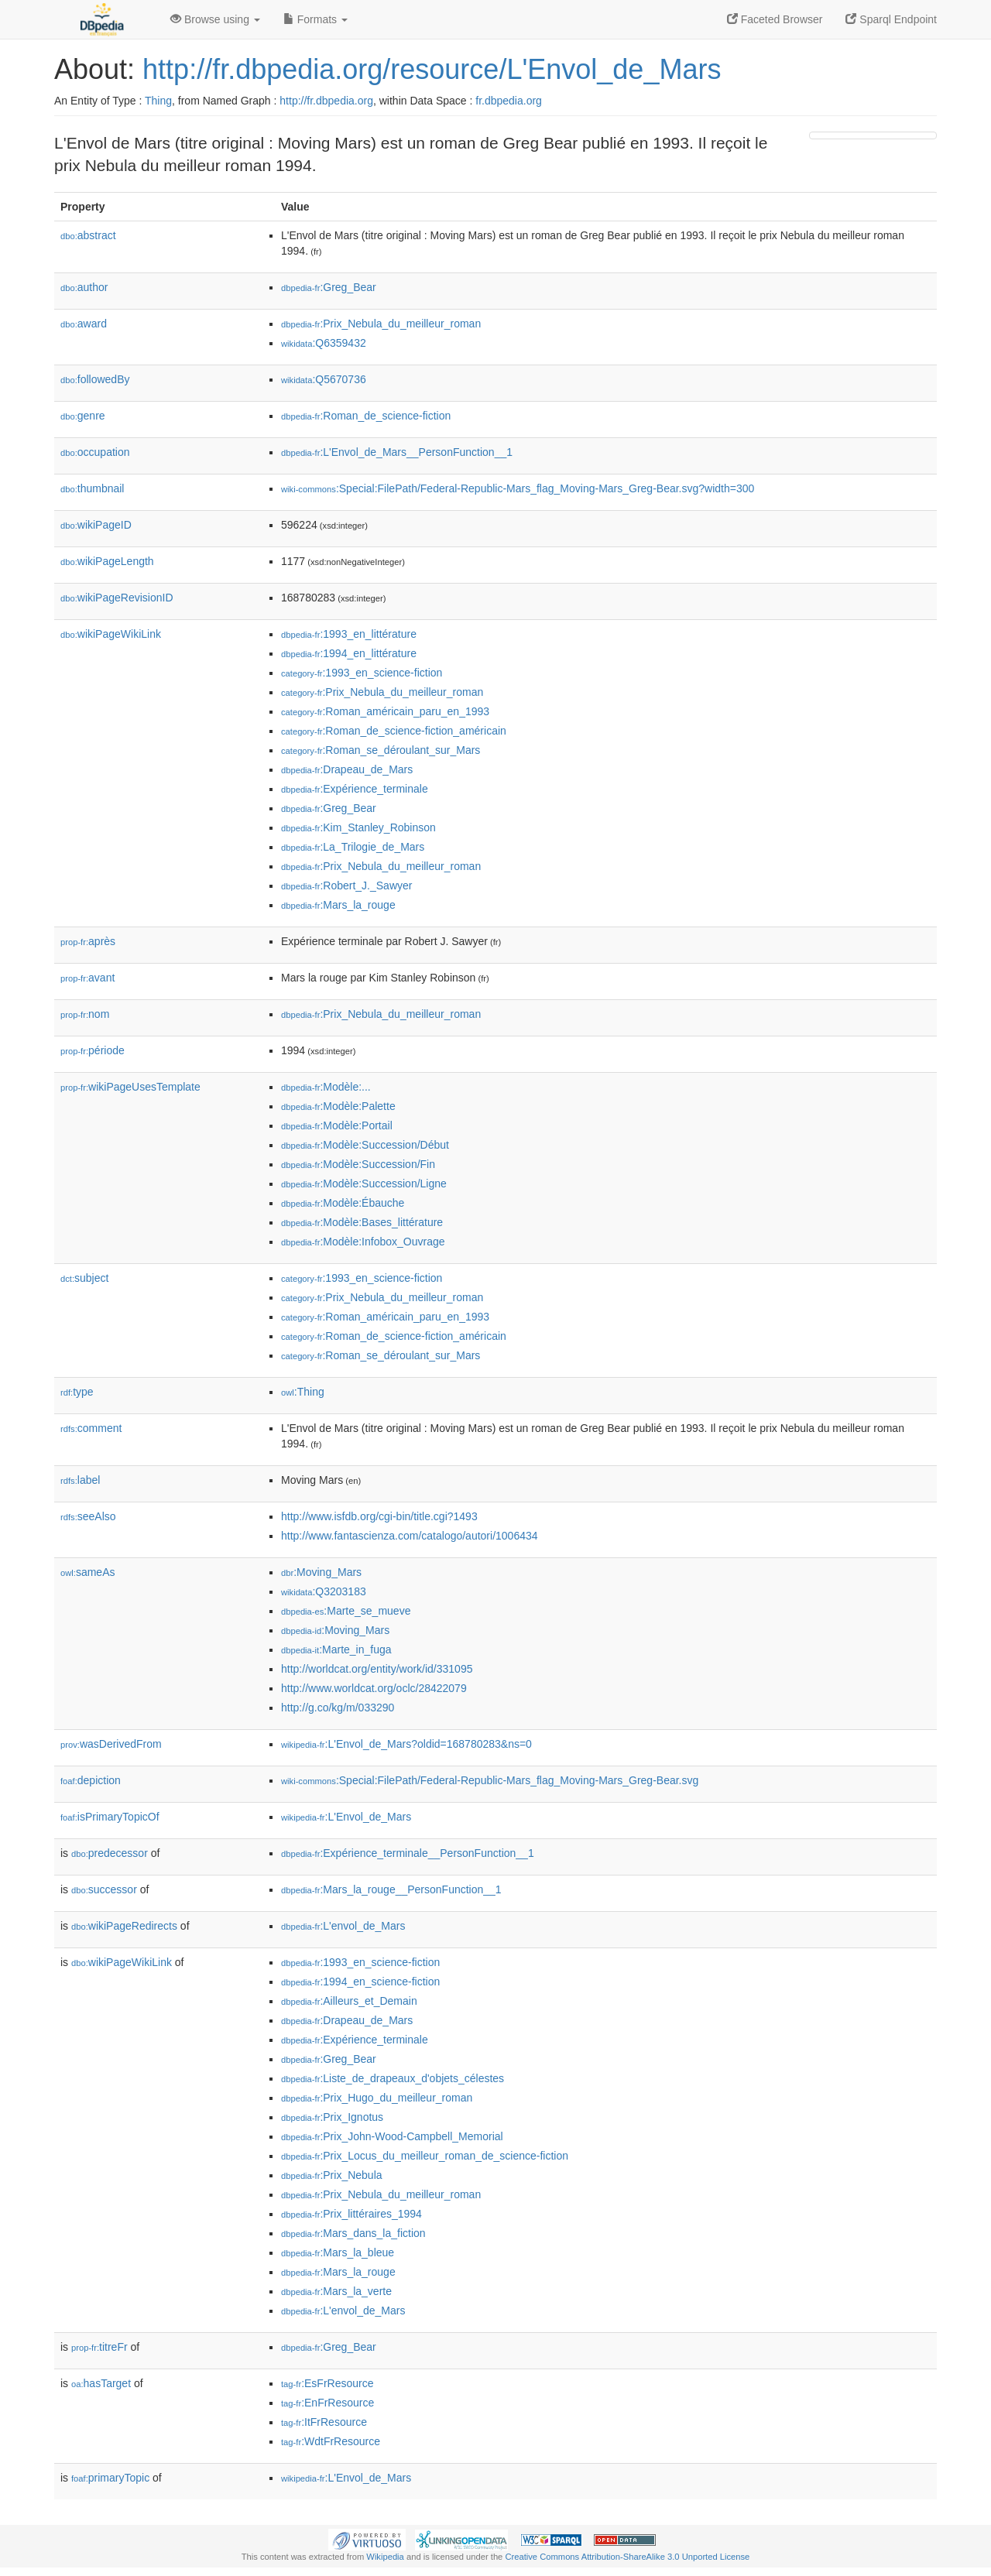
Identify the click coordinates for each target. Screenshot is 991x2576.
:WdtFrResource (330, 2441)
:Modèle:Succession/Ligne (364, 1183)
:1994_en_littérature (349, 653)
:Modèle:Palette (338, 1106)
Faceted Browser (775, 19)
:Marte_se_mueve (345, 1611)
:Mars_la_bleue (337, 2252)
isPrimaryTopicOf (109, 1816)
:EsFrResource (327, 2383)
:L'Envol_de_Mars (346, 1816)
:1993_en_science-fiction (361, 672)
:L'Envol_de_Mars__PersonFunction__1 (397, 452)
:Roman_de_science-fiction (366, 415)
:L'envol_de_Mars (343, 1926)
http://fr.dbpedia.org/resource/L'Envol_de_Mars (431, 69)
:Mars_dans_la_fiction (353, 2233)
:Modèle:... (326, 1087)
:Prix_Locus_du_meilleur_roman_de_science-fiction (424, 2156)
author (84, 287)
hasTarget (101, 2383)
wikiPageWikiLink (110, 634)
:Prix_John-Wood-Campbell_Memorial (392, 2136)
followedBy (94, 379)
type (77, 1392)
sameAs (87, 1572)
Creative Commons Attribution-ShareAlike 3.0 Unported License (627, 2556)
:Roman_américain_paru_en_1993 (385, 711)
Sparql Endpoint (891, 19)
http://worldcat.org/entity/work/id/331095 (376, 1669)
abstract (88, 235)
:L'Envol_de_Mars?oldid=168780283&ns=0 (406, 1744)
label (80, 1480)
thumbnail (92, 488)
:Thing (302, 1392)
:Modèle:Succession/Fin (358, 1164)
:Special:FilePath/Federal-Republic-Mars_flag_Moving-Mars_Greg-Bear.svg (489, 1780)
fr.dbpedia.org (508, 100)
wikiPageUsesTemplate (130, 1087)
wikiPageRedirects (124, 1926)
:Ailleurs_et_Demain (349, 2001)
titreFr (99, 2347)
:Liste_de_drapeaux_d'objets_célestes (392, 2078)
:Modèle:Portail (337, 1125)
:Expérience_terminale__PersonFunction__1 (407, 1853)
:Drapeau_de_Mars (347, 769)
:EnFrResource (327, 2402)
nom (84, 1014)
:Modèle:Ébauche (342, 1203)
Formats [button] (315, 19)
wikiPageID (96, 525)
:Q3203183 (323, 1591)
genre (82, 415)
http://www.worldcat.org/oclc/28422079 (374, 1688)
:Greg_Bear (328, 287)
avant (87, 977)
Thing (158, 100)
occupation (95, 452)
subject (84, 1278)
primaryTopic (110, 2478)
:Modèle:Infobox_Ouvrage (363, 1241)
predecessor (109, 1853)
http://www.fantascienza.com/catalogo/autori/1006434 (409, 1536)
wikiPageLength (107, 561)
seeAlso (88, 1516)
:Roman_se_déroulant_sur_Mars (380, 750)
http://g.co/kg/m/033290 (337, 1707)
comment (91, 1428)
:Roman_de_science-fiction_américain (393, 730)
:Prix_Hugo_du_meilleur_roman (376, 2097)
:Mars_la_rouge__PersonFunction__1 (391, 1889)
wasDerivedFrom (111, 1744)
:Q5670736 (323, 379)
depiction (90, 1780)
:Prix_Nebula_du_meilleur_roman (381, 323)
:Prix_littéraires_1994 (351, 2214)
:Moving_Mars (321, 1572)
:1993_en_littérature (349, 634)
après (87, 941)
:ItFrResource (324, 2422)
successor (104, 1889)
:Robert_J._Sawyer (346, 885)
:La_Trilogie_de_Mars (352, 847)
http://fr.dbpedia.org (326, 100)
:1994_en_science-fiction (360, 1981)
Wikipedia (385, 2556)
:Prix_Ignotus (332, 2117)
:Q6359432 (323, 343)
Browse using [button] (215, 19)
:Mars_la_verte (336, 2291)
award (83, 323)
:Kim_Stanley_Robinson (358, 827)
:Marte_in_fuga (336, 1649)
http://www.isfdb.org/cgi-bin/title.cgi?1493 (379, 1516)
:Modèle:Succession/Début (365, 1145)
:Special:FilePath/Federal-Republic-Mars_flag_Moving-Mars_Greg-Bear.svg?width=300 (517, 488)
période (92, 1050)
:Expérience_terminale (354, 789)
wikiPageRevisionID (116, 597)
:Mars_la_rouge (338, 905)
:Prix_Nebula (331, 2175)
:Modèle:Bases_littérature (362, 1222)
